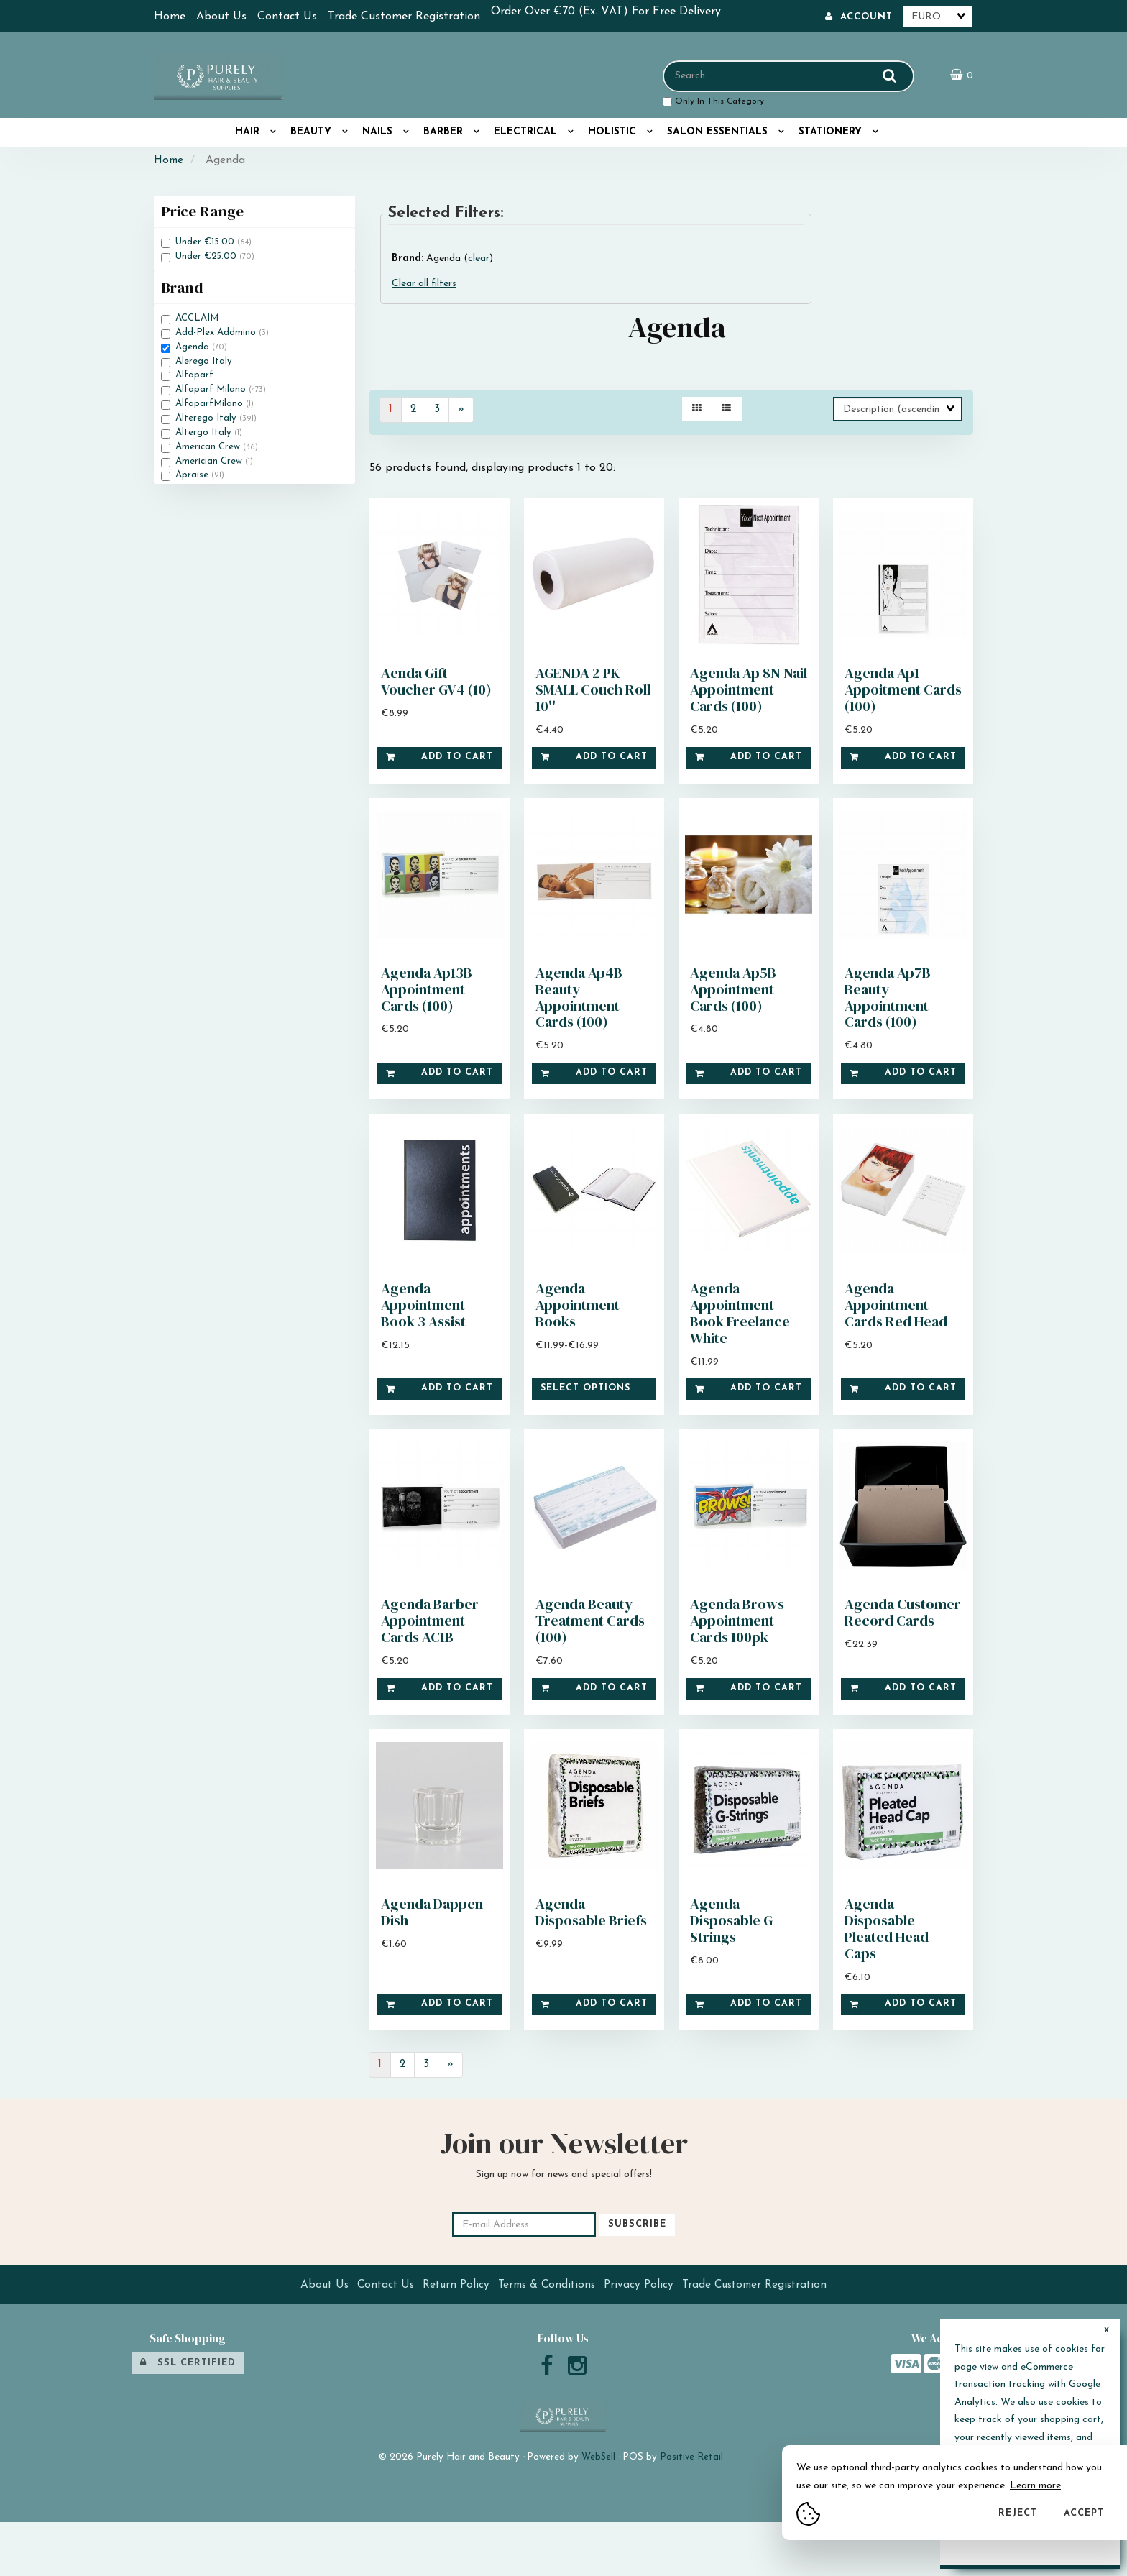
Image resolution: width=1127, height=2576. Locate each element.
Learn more (1035, 2485)
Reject (1017, 2513)
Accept (1084, 2513)
